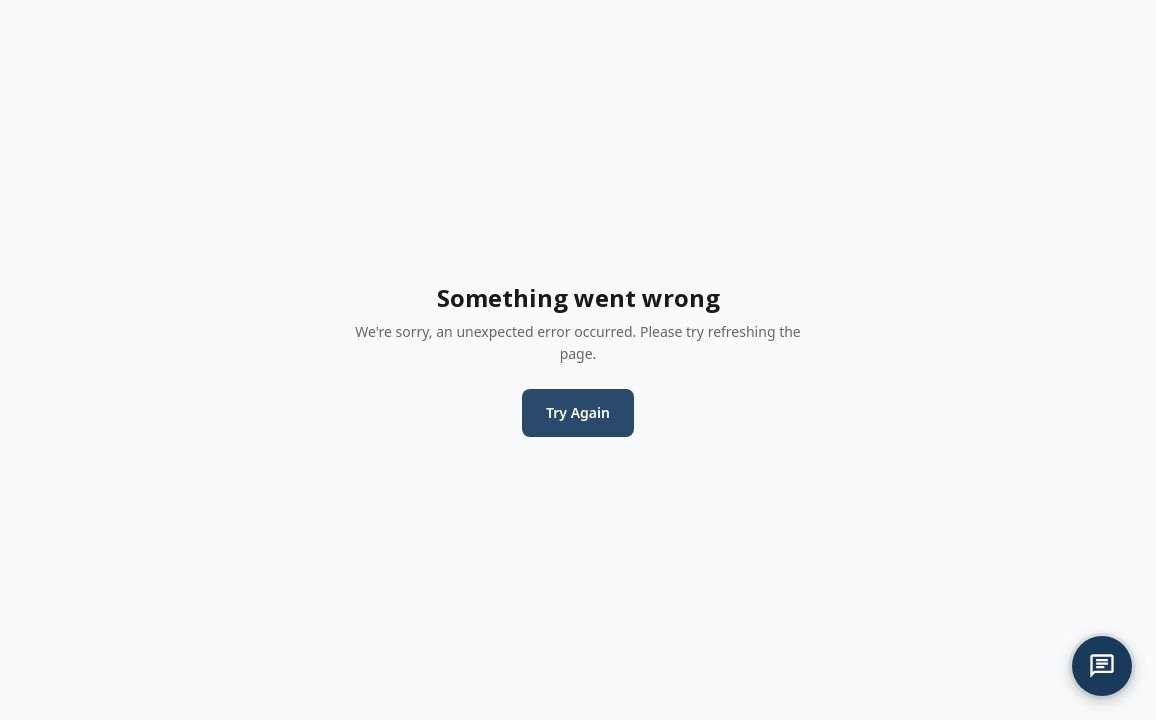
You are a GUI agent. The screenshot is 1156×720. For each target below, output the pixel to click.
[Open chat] (1102, 666)
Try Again (578, 412)
